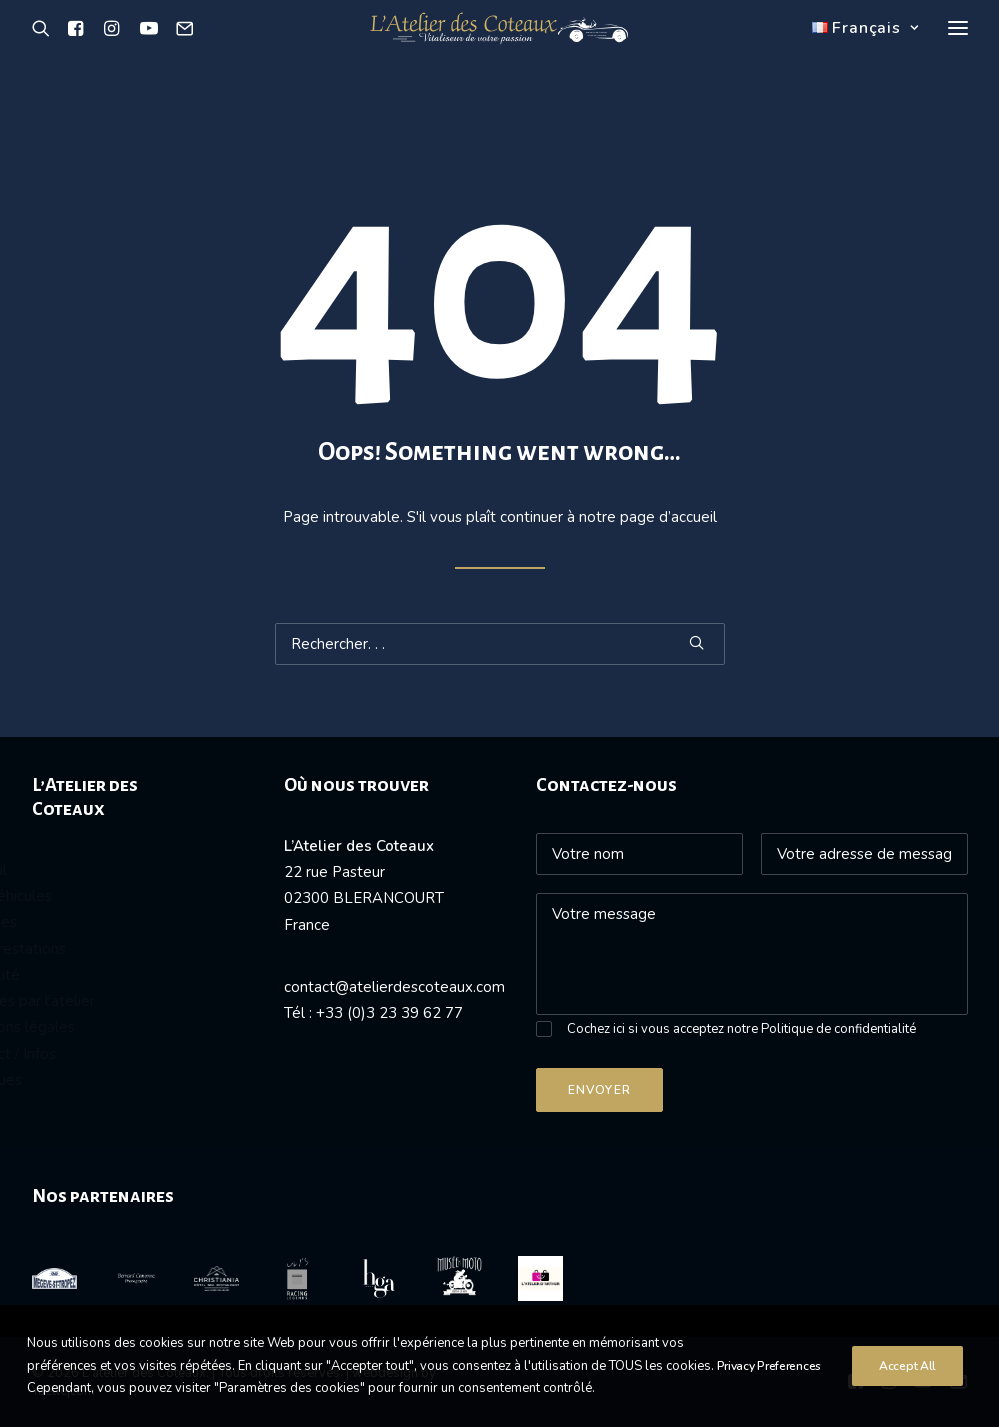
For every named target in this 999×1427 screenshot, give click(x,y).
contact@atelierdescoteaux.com (394, 987)
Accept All (907, 1392)
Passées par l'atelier (102, 1001)
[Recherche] (45, 53)
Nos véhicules (81, 896)
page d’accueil (668, 517)
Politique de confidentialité (838, 1029)
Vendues (63, 922)
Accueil (58, 870)
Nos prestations (88, 949)
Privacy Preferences (769, 1392)
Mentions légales (92, 1027)
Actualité (65, 975)
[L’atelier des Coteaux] (499, 53)
